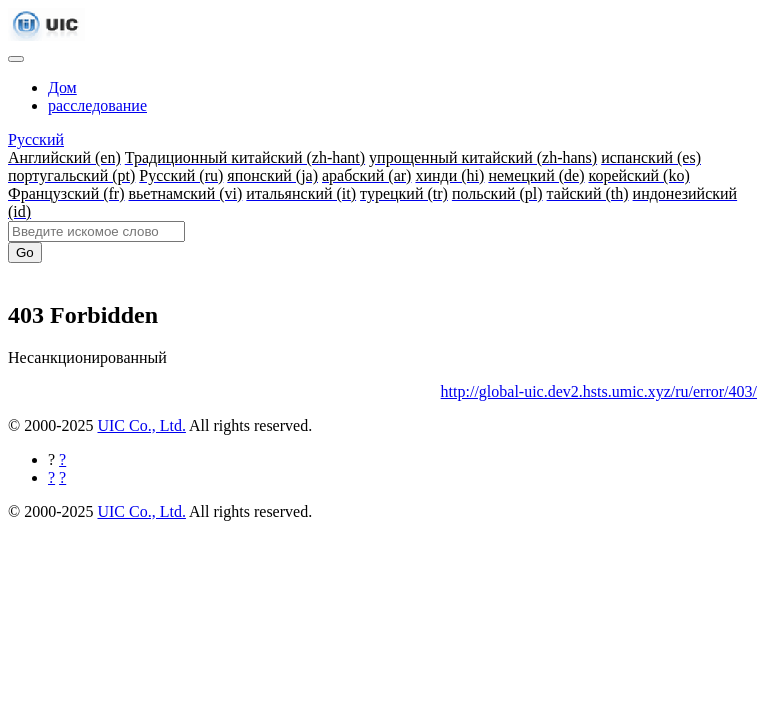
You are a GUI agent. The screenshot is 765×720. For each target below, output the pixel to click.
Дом (62, 87)
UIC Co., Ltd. (141, 425)
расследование (97, 105)
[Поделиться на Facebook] (62, 459)
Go (25, 252)
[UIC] (46, 35)
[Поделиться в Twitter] (62, 477)
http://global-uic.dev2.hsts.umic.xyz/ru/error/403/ (599, 391)
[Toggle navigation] (16, 59)
